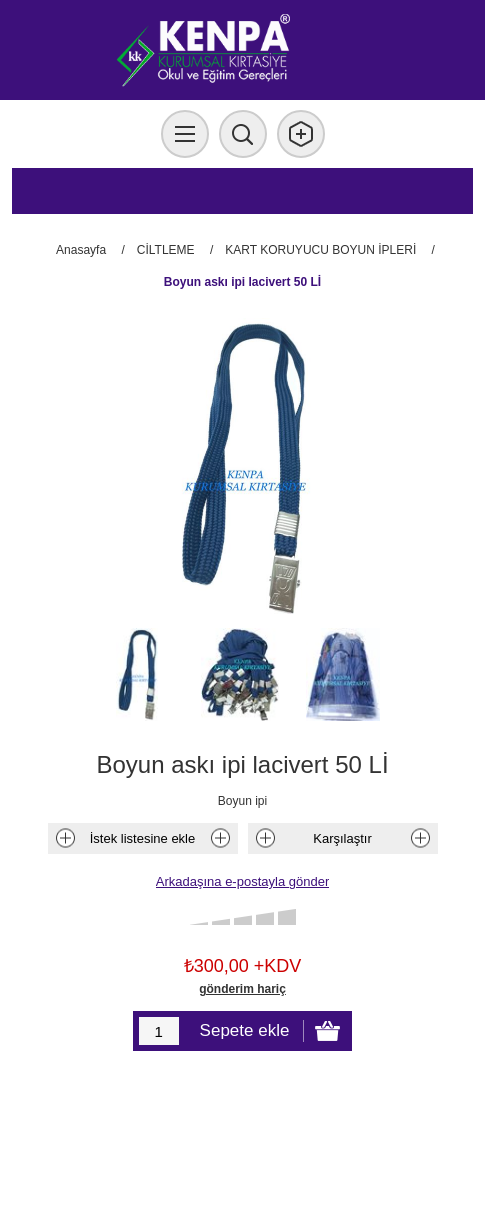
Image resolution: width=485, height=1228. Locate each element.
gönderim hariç (242, 989)
